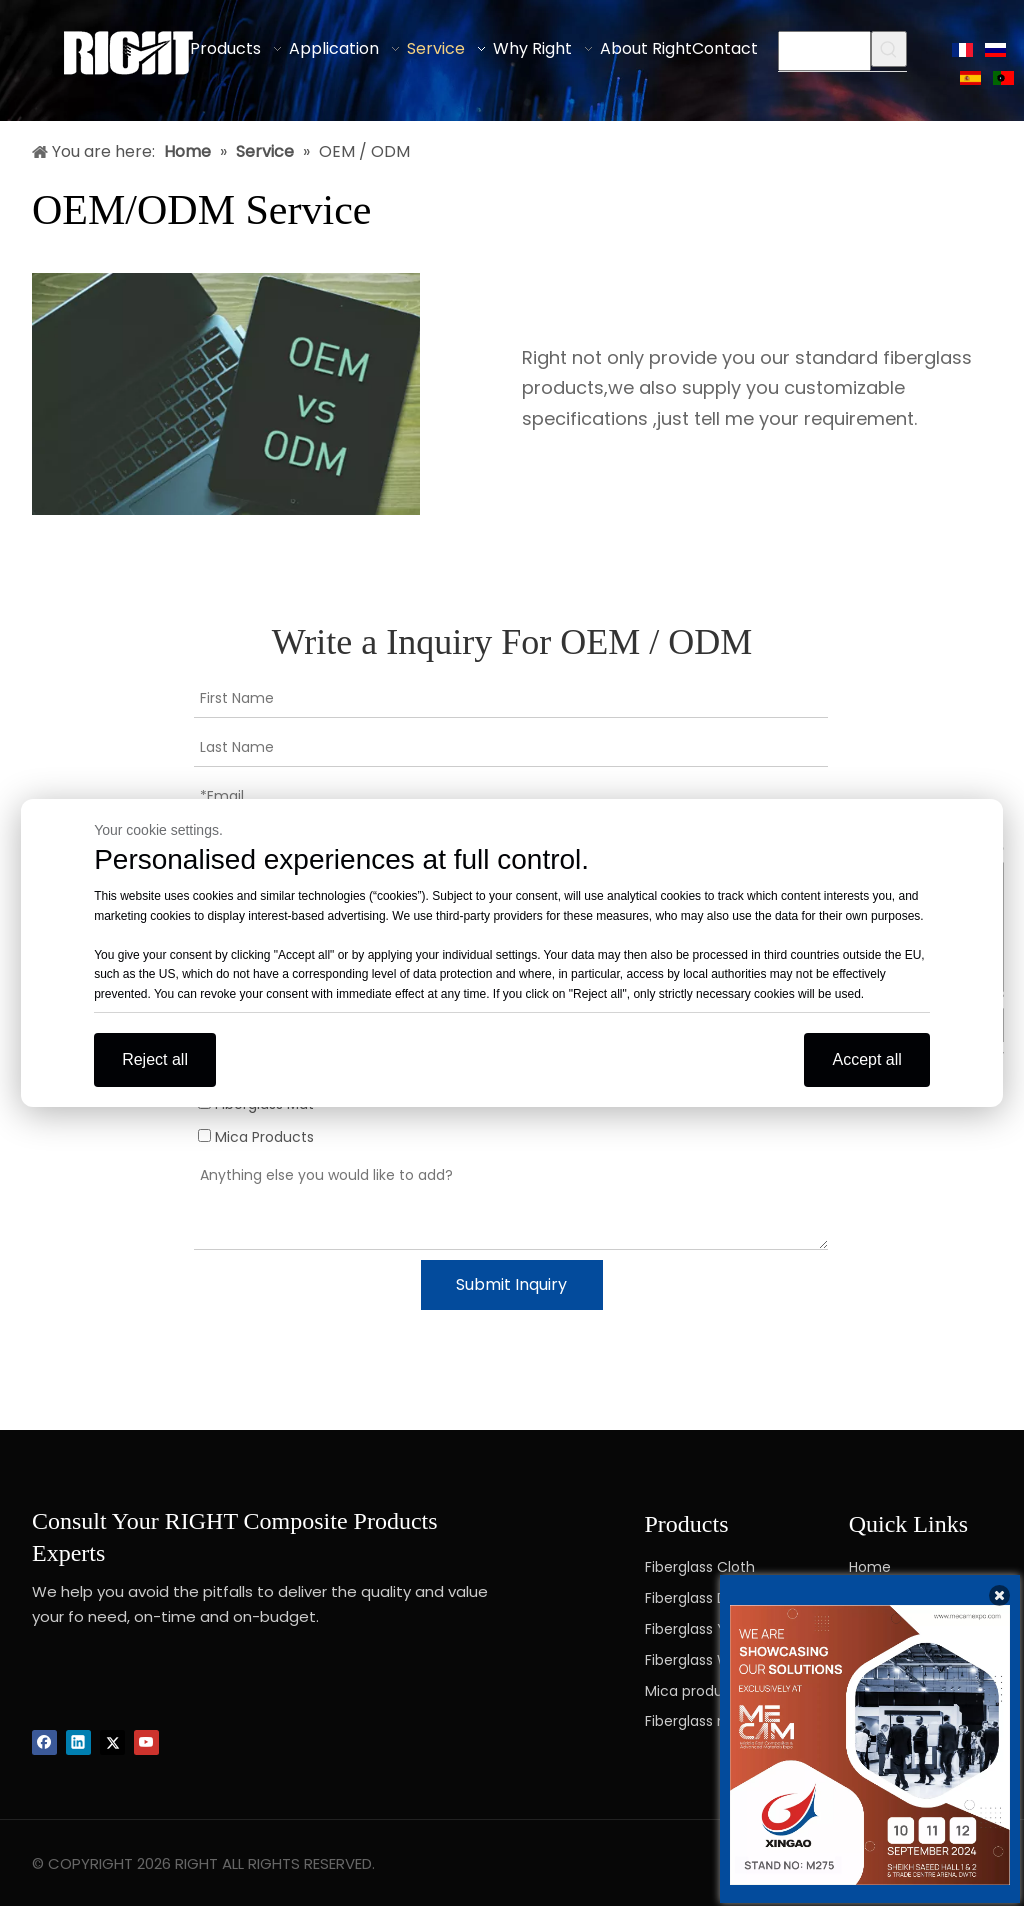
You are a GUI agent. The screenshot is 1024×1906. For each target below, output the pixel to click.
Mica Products (256, 1137)
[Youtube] (146, 1742)
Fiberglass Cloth (700, 1567)
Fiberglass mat (696, 1721)
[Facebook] (44, 1742)
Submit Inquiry (511, 1284)
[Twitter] (112, 1742)
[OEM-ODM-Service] (226, 394)
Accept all (866, 1059)
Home (870, 1567)
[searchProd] (824, 51)
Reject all (155, 1059)
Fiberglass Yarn (697, 1629)
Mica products (695, 1691)
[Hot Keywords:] (889, 49)
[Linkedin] (78, 1742)
